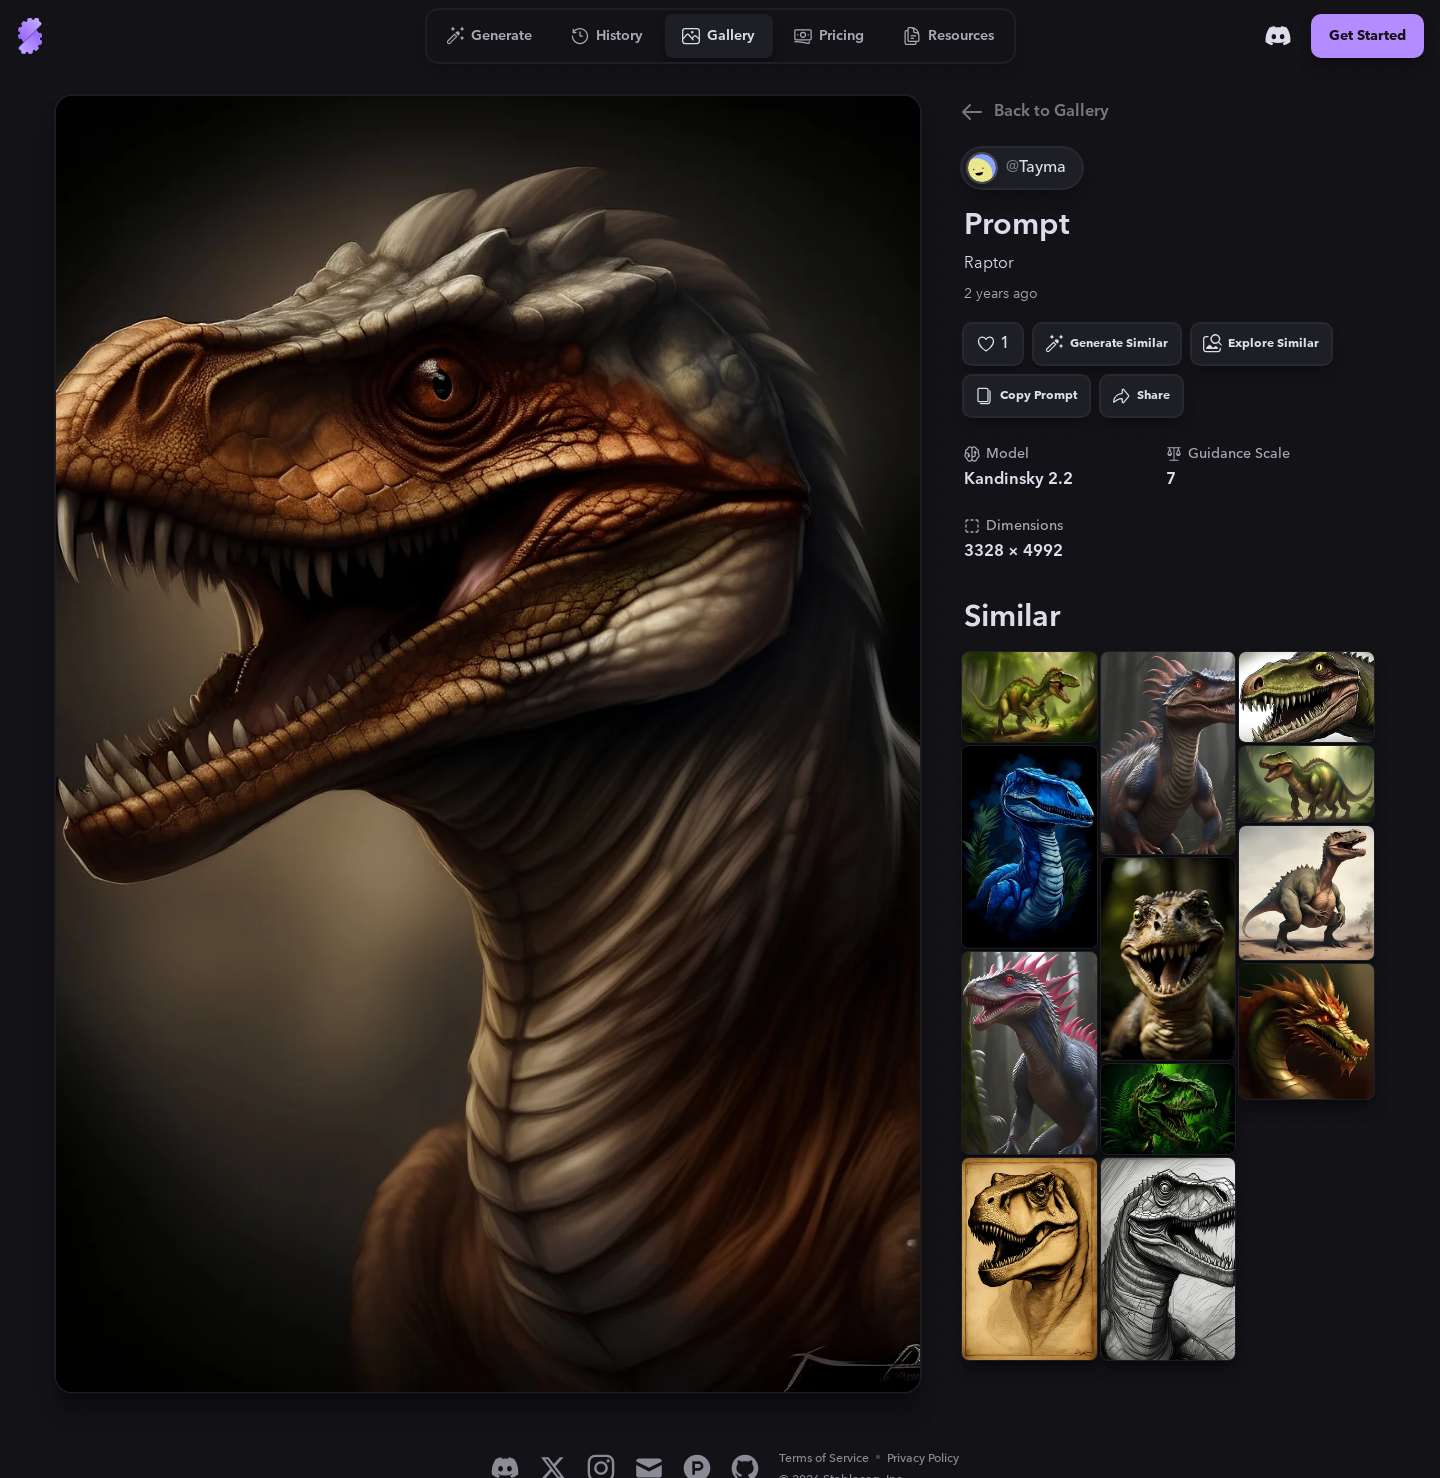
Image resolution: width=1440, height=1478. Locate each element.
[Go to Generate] (489, 36)
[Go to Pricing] (829, 36)
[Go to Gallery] (719, 36)
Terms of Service (824, 1458)
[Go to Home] (30, 36)
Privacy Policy (923, 1458)
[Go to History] (607, 36)
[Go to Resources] (949, 36)
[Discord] (1278, 36)
